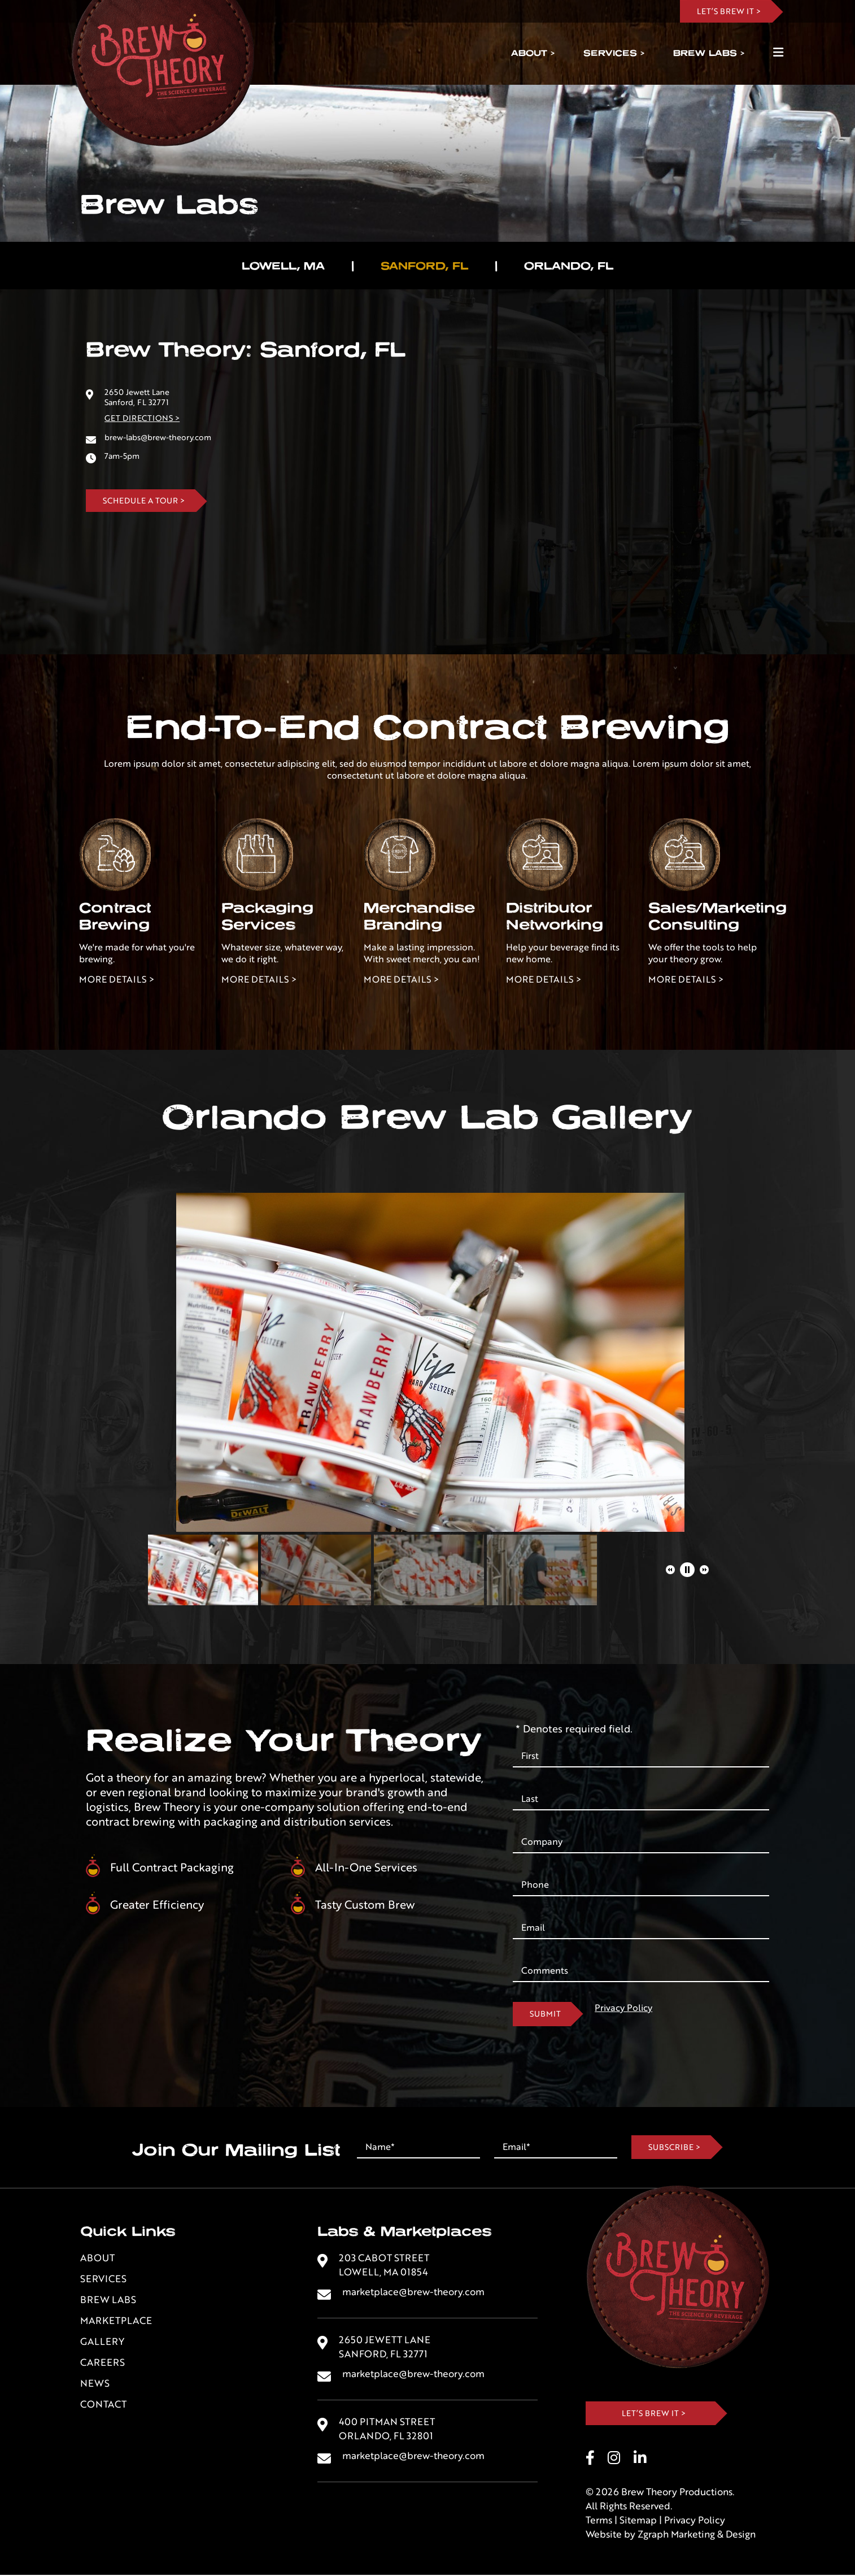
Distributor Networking (554, 916)
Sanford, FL (424, 265)
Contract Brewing (115, 916)
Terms (599, 2521)
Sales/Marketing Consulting (717, 916)
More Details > (116, 979)
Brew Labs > (708, 52)
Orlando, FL (568, 265)
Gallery (102, 2342)
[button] (670, 1570)
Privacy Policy (623, 2008)
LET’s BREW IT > (729, 11)
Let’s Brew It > (654, 2412)
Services (103, 2279)
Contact (103, 2404)
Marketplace (116, 2321)
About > (533, 52)
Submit (545, 2014)
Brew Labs (108, 2300)
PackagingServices (267, 916)
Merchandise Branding (419, 916)
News (95, 2384)
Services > (613, 52)
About (97, 2258)
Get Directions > (142, 418)
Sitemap (638, 2521)
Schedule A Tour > (144, 500)
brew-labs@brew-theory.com (157, 437)
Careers (102, 2363)
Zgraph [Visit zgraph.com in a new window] (653, 2535)
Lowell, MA (283, 265)
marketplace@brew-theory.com (413, 2292)
